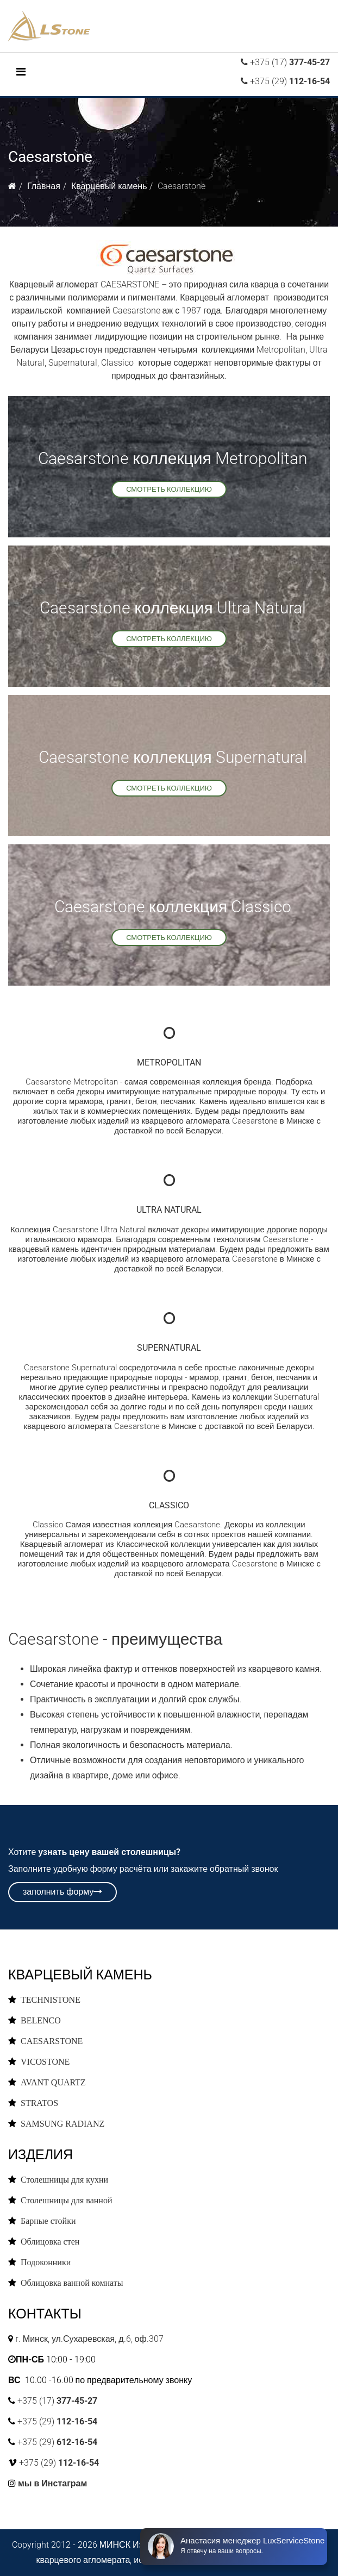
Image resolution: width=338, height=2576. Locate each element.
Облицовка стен (50, 2241)
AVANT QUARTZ (53, 2082)
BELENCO (41, 2020)
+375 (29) (289, 81)
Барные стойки (48, 2220)
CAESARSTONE (52, 2040)
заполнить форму (62, 1891)
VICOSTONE (45, 2061)
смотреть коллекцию (169, 489)
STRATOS (39, 2102)
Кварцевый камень (109, 186)
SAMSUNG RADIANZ (62, 2123)
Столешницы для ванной (66, 2200)
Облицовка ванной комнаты (72, 2282)
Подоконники (46, 2262)
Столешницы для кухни (64, 2179)
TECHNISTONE (50, 1999)
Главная (43, 186)
